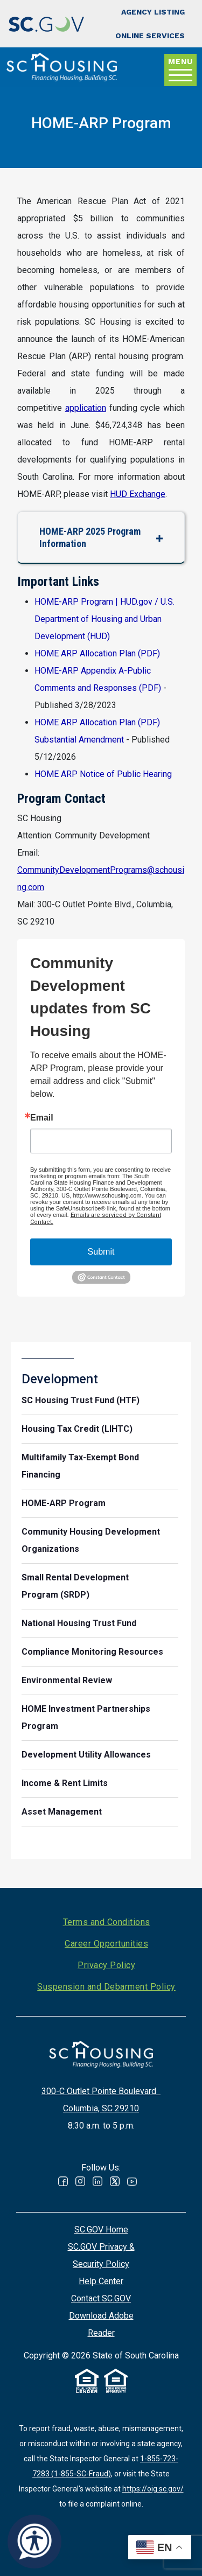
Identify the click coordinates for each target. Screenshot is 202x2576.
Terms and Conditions (106, 1922)
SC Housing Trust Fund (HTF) (81, 1400)
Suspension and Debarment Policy (106, 1987)
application (85, 408)
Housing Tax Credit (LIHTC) (77, 1429)
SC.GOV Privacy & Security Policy (101, 2255)
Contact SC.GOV (101, 2298)
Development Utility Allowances (86, 1754)
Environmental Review (67, 1680)
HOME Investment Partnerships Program (86, 1717)
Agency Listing (153, 12)
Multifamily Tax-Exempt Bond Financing (80, 1466)
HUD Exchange (137, 494)
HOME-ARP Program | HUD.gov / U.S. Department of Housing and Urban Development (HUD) (104, 619)
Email (41, 1118)
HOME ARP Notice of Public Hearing (103, 774)
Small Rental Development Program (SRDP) (75, 1586)
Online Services (150, 35)
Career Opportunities (106, 1943)
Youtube (132, 2181)
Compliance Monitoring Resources (92, 1652)
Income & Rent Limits (65, 1783)
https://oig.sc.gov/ (153, 2488)
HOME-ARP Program (64, 1503)
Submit (101, 1251)
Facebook (63, 2181)
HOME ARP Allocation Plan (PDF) (97, 653)
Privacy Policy (106, 1965)
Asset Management (62, 1812)
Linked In (97, 2181)
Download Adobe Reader (101, 2324)
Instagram (80, 2181)
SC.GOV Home (101, 2229)
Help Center (101, 2281)
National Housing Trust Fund (79, 1623)
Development (60, 1379)
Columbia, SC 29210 (101, 2108)
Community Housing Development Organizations (91, 1540)
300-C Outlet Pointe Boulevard (101, 2091)
